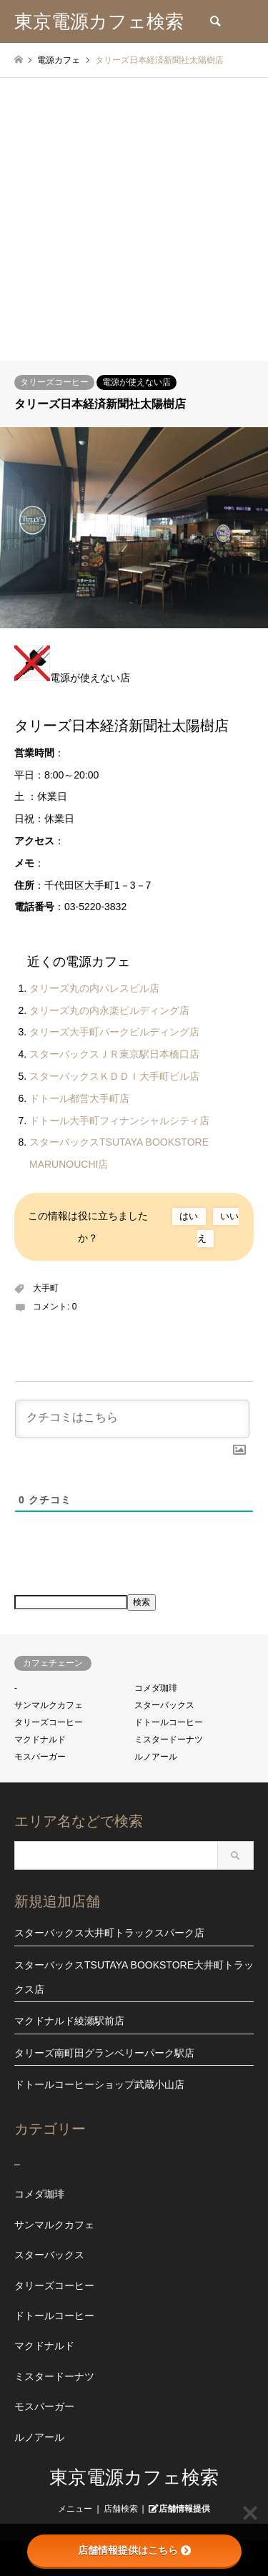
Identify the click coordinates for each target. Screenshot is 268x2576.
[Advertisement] (134, 219)
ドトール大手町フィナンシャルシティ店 (119, 1120)
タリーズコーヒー (54, 382)
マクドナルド (40, 1740)
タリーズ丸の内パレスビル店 (94, 988)
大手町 (46, 1288)
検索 (141, 1602)
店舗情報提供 (184, 2508)
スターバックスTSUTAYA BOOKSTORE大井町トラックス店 (134, 1977)
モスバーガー (40, 1757)
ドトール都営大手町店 (79, 1098)
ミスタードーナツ (168, 1740)
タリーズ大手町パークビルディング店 (114, 1032)
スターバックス (164, 1705)
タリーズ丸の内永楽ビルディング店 (109, 1010)
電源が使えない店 (136, 382)
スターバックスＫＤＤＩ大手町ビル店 (114, 1076)
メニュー (75, 2509)
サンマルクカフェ (48, 1705)
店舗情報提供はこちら (134, 2550)
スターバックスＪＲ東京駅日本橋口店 (114, 1054)
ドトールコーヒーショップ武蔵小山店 (99, 2084)
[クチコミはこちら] (132, 1419)
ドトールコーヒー (168, 1722)
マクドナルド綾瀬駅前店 (69, 2020)
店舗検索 (121, 2509)
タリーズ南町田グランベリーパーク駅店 (104, 2053)
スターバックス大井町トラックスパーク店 (109, 1932)
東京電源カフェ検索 (134, 2477)
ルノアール (155, 1757)
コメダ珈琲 (155, 1688)
